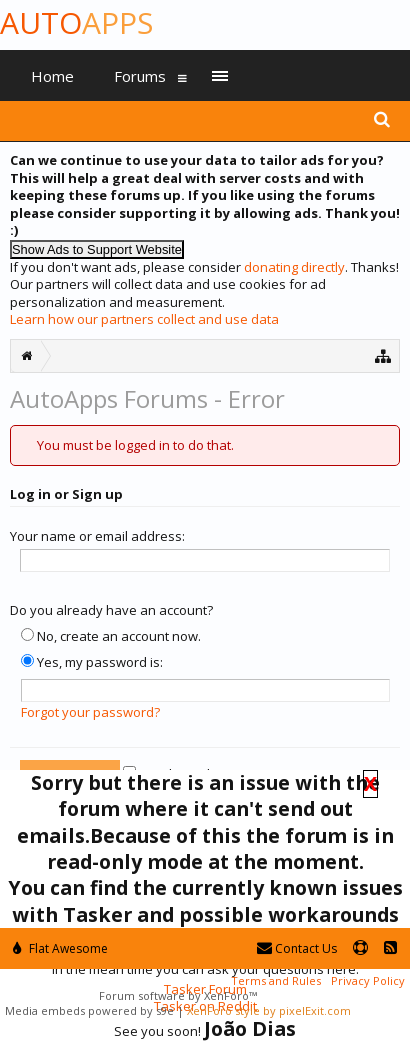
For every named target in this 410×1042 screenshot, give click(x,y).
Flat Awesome (60, 948)
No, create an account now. (111, 636)
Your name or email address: (97, 536)
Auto (76, 22)
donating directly (294, 267)
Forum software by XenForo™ (178, 995)
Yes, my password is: (92, 662)
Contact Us (297, 948)
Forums (140, 76)
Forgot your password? (90, 712)
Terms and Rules (276, 980)
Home (52, 76)
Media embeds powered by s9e (89, 1010)
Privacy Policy (368, 980)
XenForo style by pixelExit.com (269, 1010)
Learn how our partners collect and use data (144, 319)
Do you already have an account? (111, 610)
